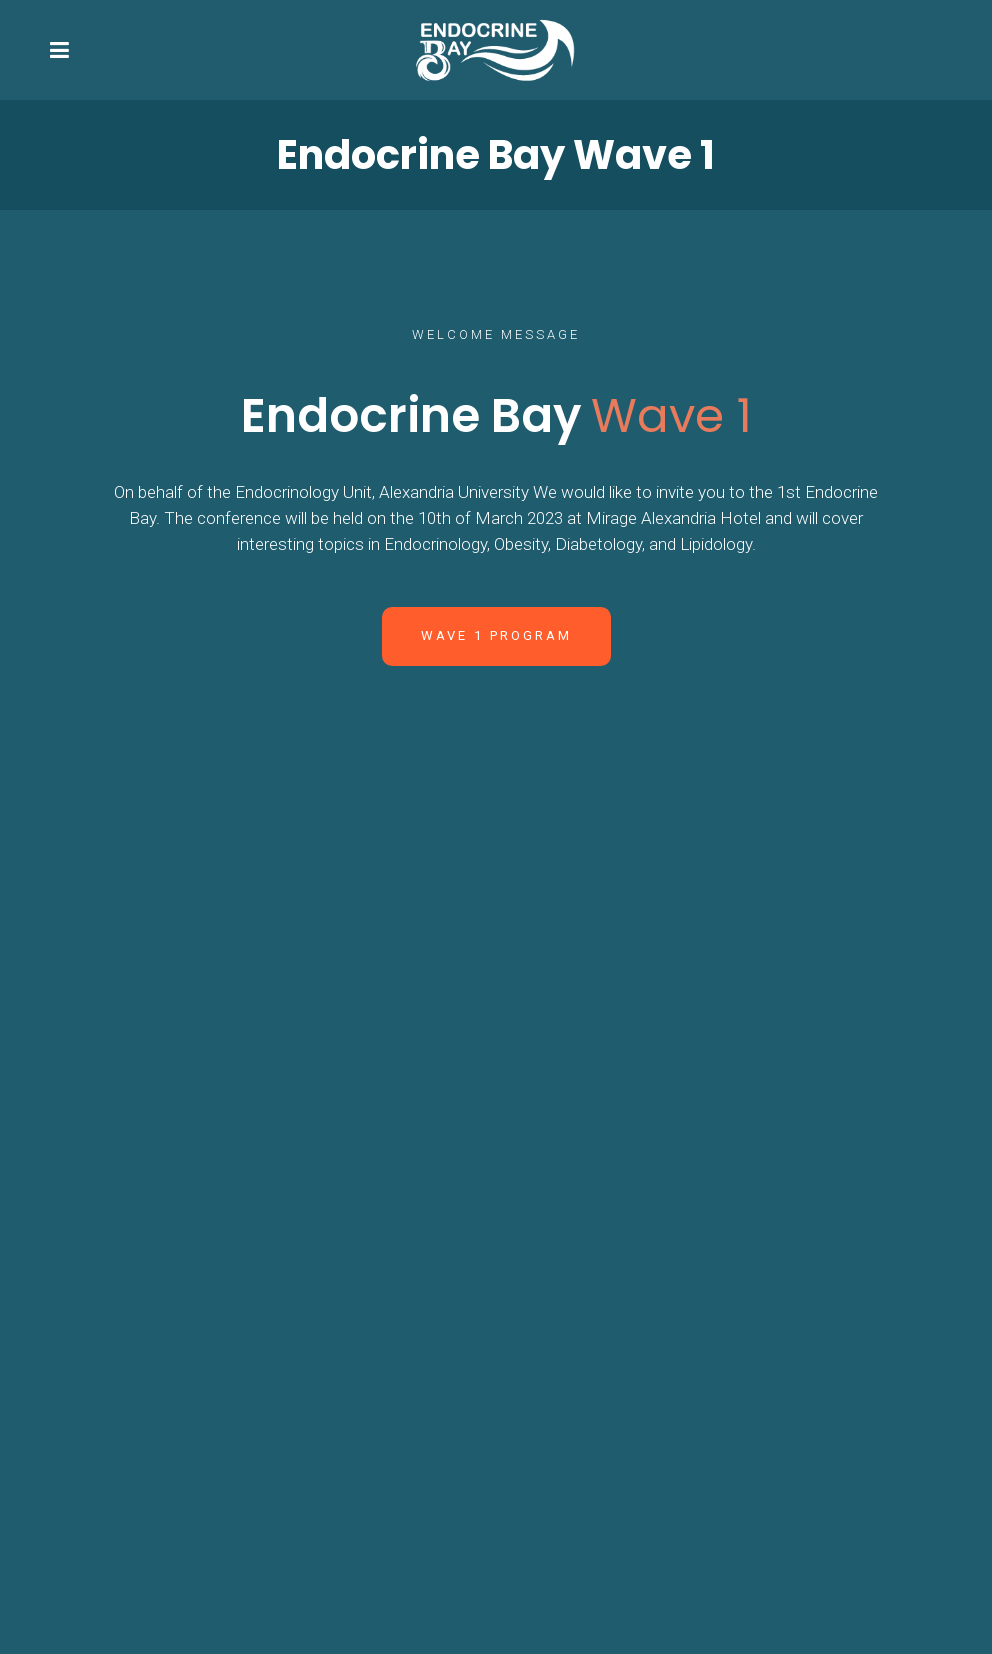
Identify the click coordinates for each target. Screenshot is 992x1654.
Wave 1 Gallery (496, 945)
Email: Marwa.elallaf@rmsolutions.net (697, 1381)
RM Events (627, 1629)
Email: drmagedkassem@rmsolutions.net (710, 1235)
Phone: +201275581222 (644, 1407)
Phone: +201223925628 (644, 1261)
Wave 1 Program (496, 635)
